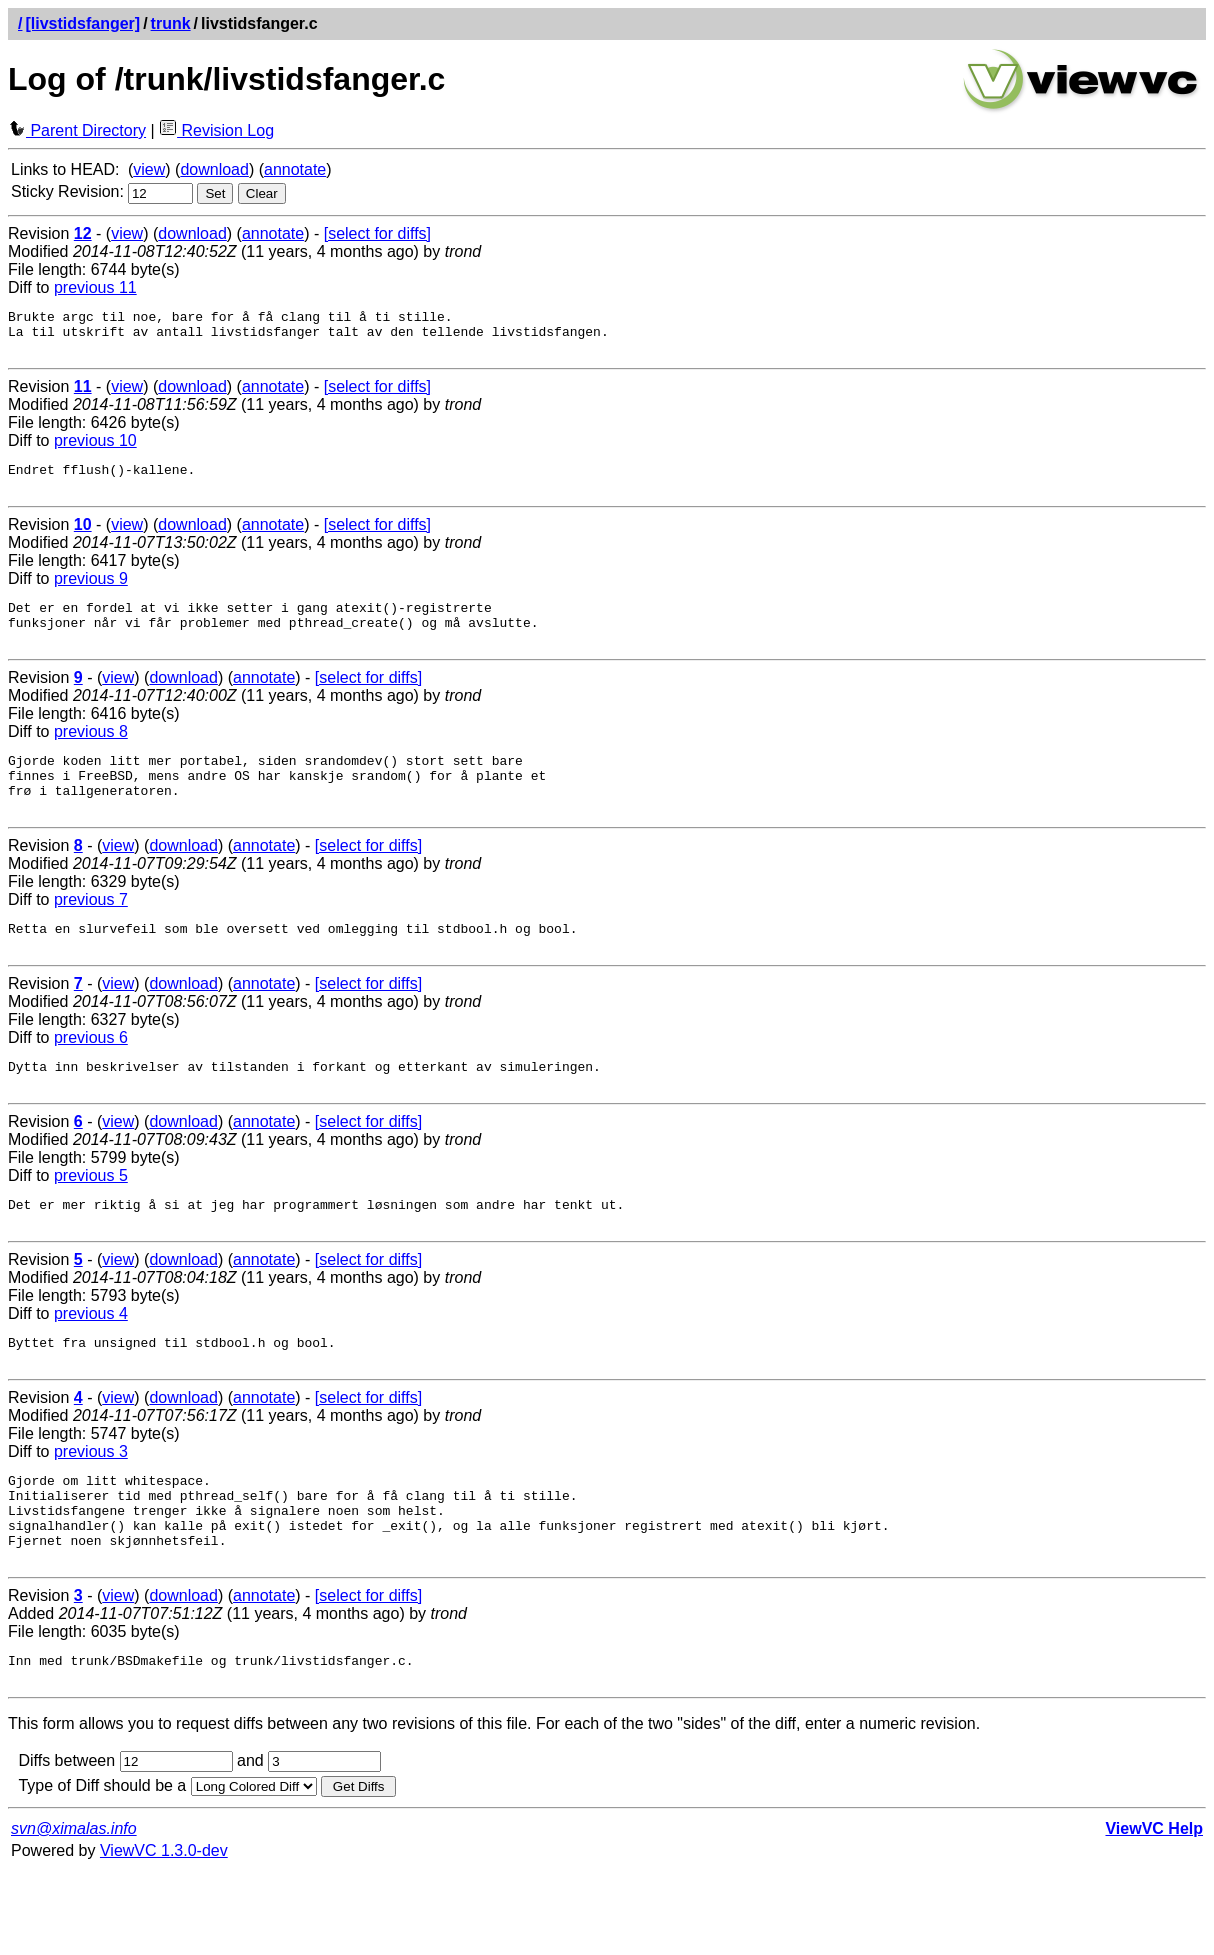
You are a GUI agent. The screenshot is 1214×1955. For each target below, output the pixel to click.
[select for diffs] (377, 233)
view (149, 169)
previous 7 (91, 935)
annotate (295, 169)
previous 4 (91, 1367)
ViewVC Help (1154, 1912)
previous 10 (95, 449)
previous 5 (91, 1223)
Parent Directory (77, 130)
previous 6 (91, 1079)
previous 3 (91, 1511)
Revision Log (216, 130)
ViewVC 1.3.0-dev (164, 1934)
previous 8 (91, 755)
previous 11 (95, 287)
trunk (171, 23)
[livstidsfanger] (82, 23)
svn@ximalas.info (74, 1912)
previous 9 (91, 593)
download (214, 169)
